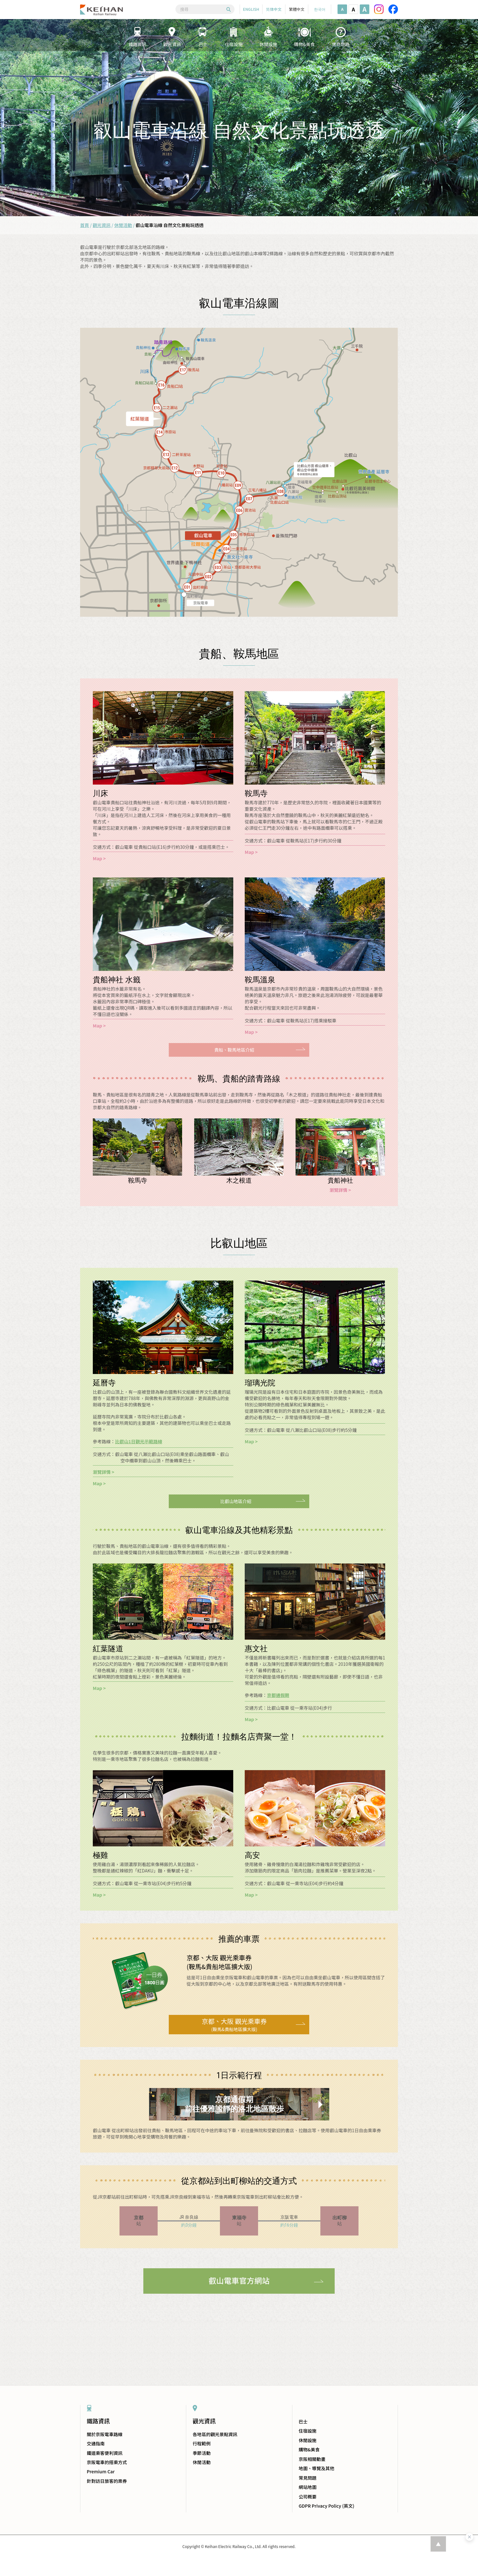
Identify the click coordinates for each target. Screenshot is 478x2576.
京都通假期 (278, 1695)
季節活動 (201, 2453)
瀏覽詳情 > (340, 1190)
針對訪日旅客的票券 (107, 2481)
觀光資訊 (102, 225)
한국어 (319, 9)
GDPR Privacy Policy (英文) (326, 2506)
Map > (99, 858)
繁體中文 (296, 9)
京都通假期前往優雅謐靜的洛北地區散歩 (234, 2104)
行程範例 (201, 2443)
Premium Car (101, 2471)
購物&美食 (309, 2449)
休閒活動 (123, 225)
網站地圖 (308, 2487)
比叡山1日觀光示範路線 (138, 1441)
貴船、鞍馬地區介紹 (234, 1050)
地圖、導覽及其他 (316, 2468)
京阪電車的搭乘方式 (107, 2462)
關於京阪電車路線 (104, 2434)
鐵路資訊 (98, 2421)
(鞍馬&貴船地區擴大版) (234, 2024)
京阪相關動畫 (312, 2459)
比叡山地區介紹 (235, 1501)
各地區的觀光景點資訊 (215, 2434)
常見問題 (308, 2478)
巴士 (303, 2421)
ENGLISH (251, 9)
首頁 (84, 225)
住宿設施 (308, 2431)
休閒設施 (308, 2440)
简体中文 (273, 9)
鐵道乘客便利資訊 (104, 2453)
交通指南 (96, 2443)
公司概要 (308, 2496)
